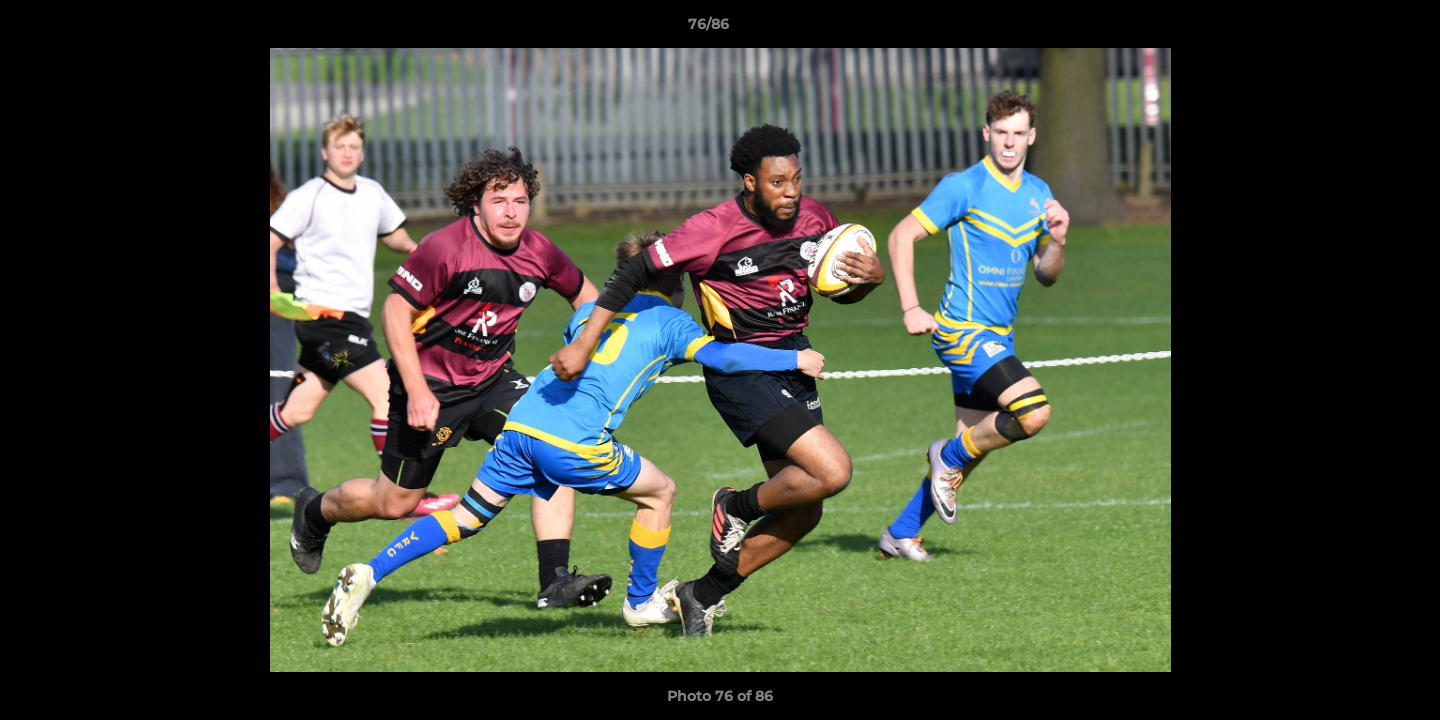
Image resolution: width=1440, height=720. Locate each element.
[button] (1356, 29)
